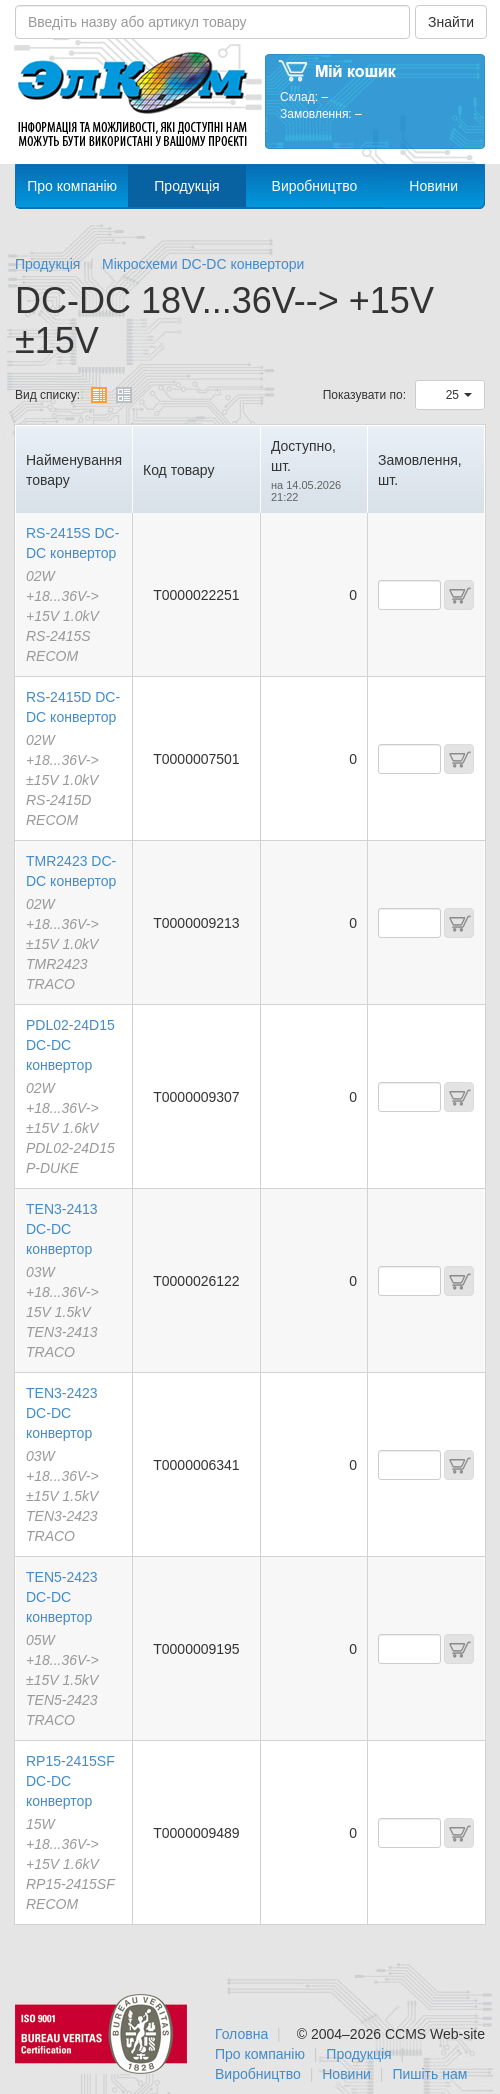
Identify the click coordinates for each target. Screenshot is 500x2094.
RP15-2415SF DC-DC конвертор (70, 1781)
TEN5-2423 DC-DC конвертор (62, 1597)
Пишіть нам (429, 2074)
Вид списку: (47, 395)
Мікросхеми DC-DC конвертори (203, 264)
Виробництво (315, 186)
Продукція (186, 186)
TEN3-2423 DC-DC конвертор (62, 1413)
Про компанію (72, 186)
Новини (433, 186)
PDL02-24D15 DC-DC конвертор (70, 1045)
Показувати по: (364, 395)
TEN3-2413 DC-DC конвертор (62, 1229)
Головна (241, 2034)
